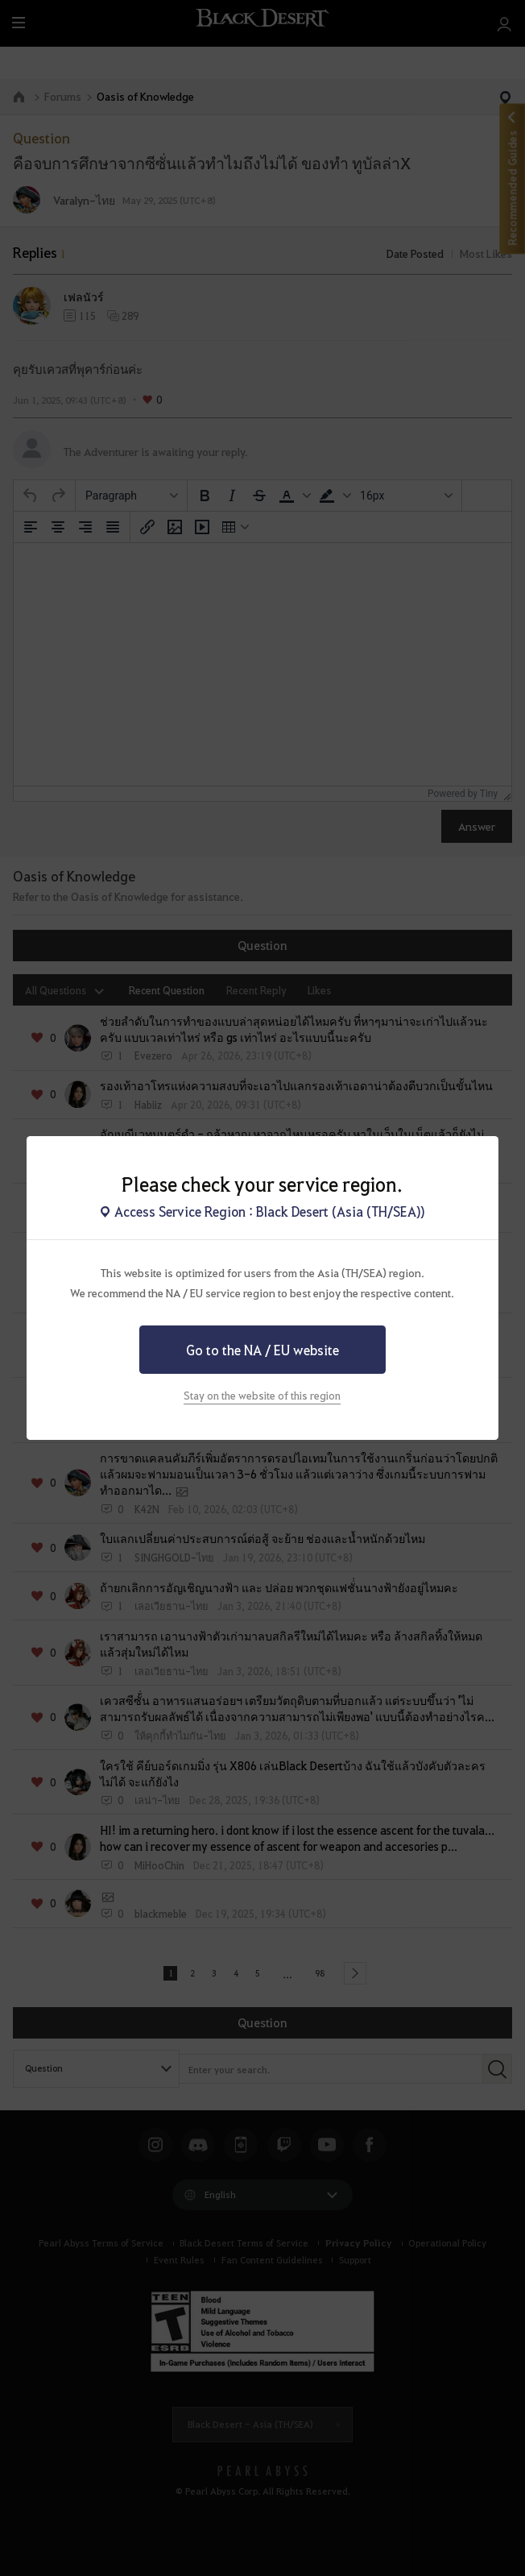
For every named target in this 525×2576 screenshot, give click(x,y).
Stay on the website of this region (262, 1395)
